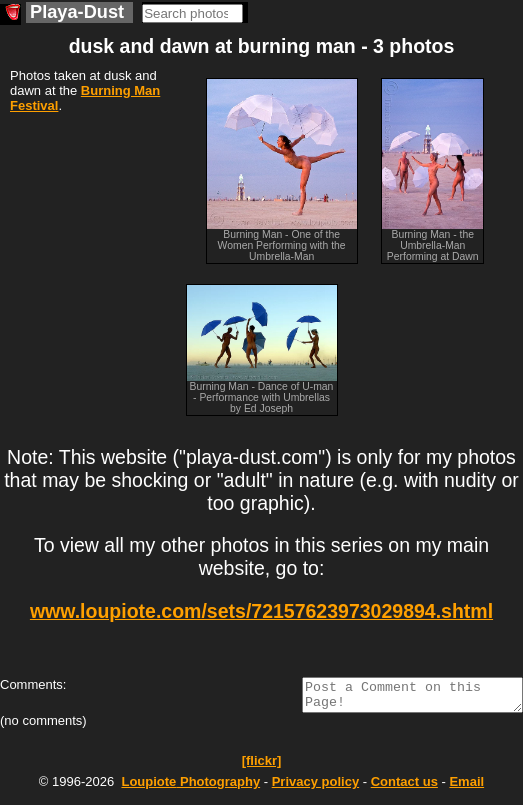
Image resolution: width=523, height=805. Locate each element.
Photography (190, 787)
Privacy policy (315, 787)
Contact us (404, 787)
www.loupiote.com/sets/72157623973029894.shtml (261, 611)
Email (466, 787)
